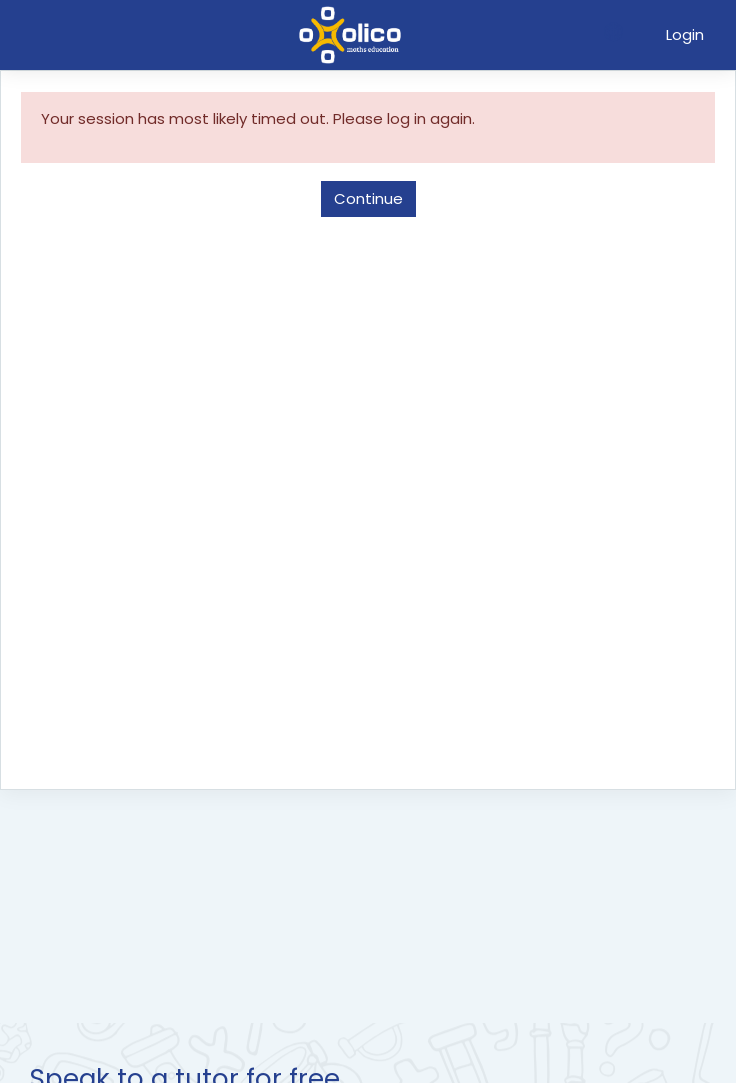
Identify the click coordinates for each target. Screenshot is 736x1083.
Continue (368, 198)
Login (685, 34)
